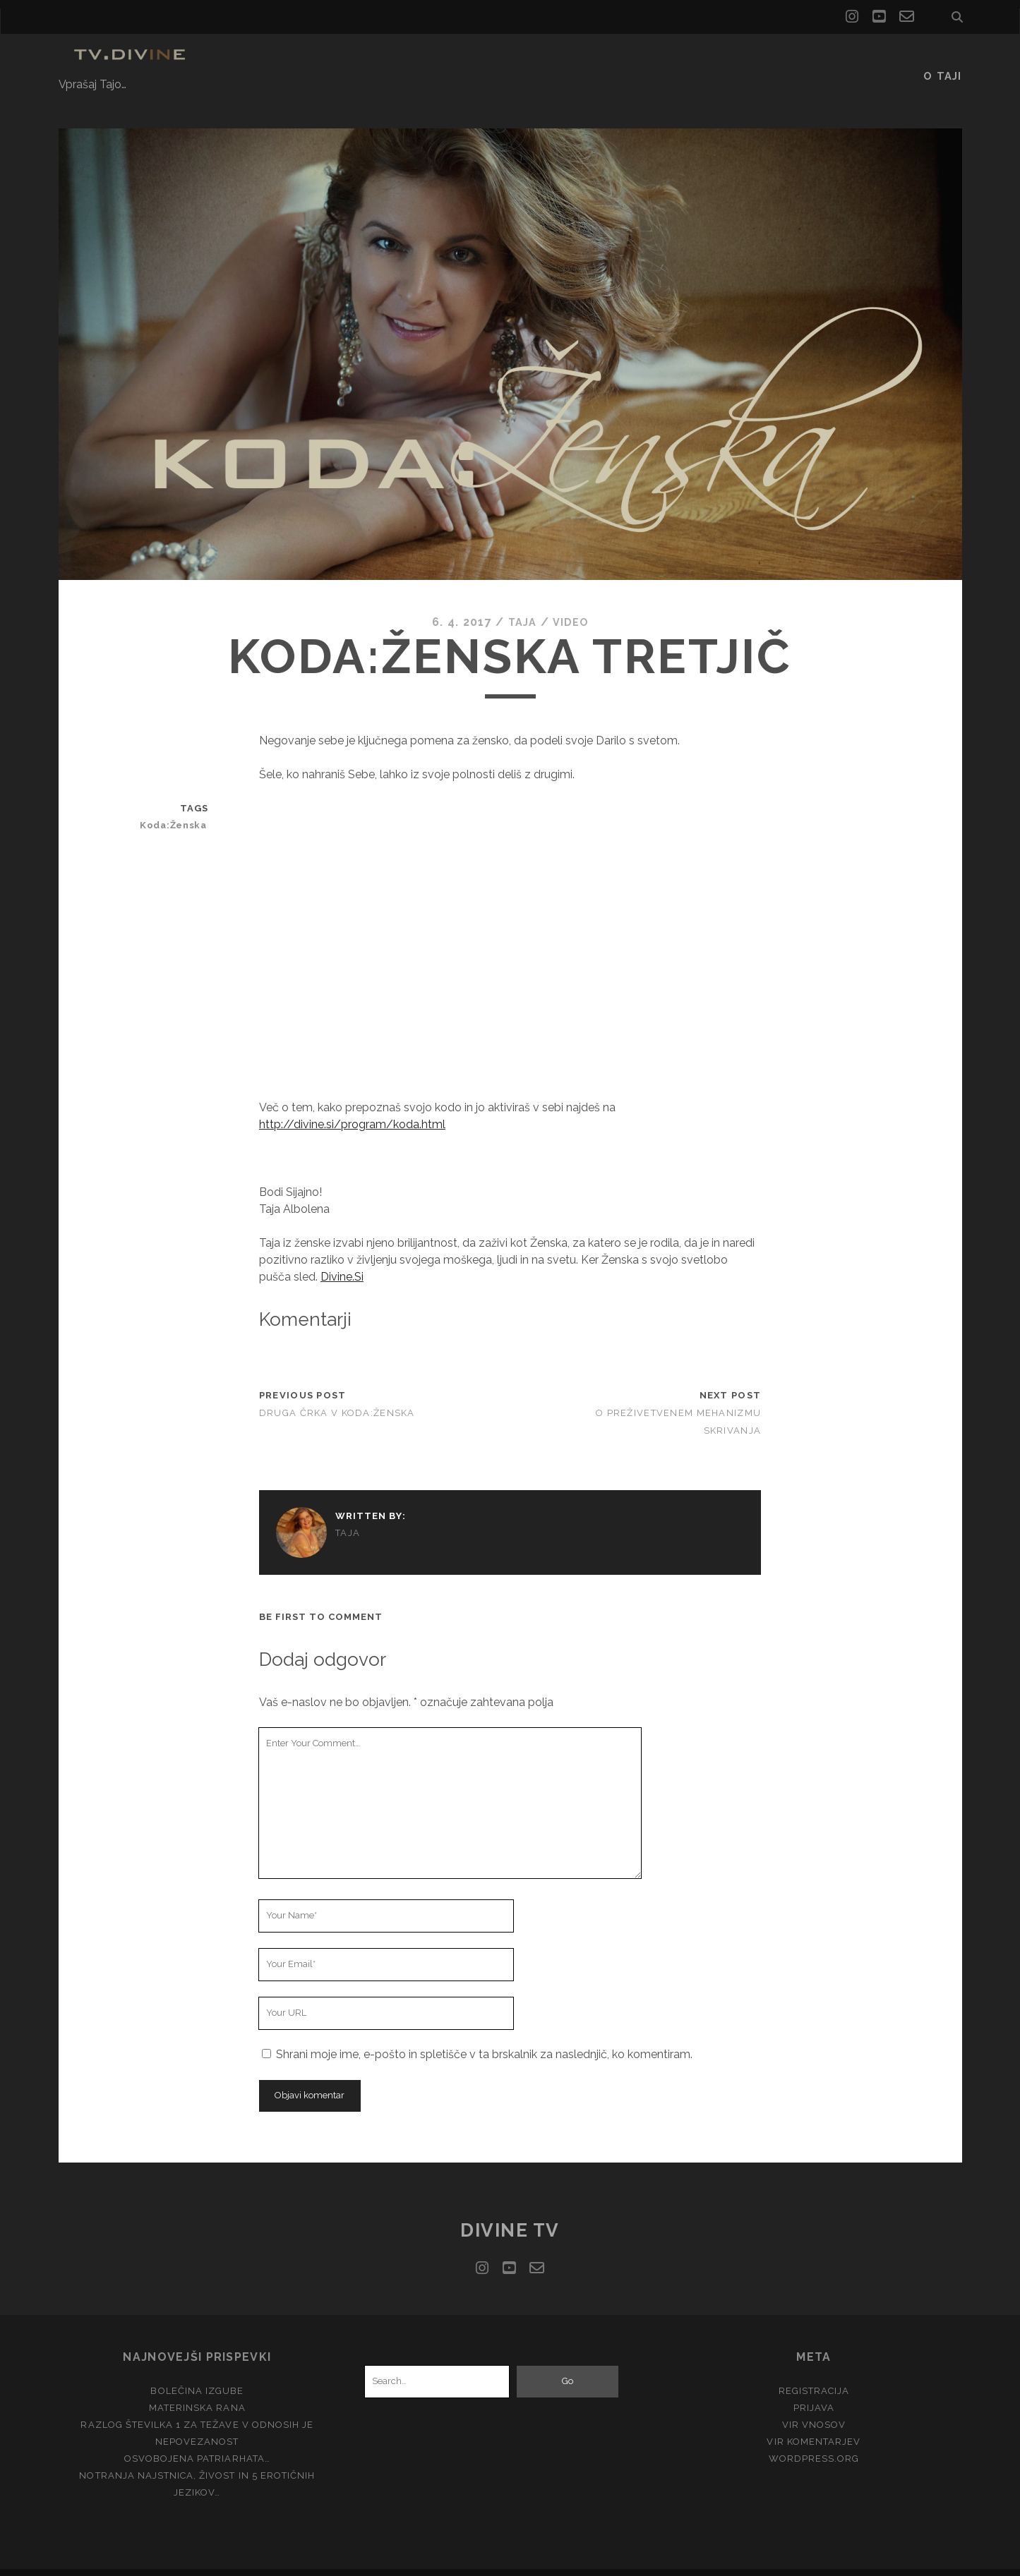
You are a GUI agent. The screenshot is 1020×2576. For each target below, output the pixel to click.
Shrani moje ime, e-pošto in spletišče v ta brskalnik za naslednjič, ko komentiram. (484, 2030)
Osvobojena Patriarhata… (197, 2434)
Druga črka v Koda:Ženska (337, 1389)
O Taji (944, 59)
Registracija (814, 2367)
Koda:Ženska (178, 801)
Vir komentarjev (813, 2417)
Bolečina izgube (197, 2367)
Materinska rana (197, 2383)
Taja (520, 598)
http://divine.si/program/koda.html (352, 1100)
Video (572, 598)
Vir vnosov (814, 2400)
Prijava (813, 2383)
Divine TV (510, 2206)
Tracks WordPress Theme (450, 2560)
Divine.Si (342, 1252)
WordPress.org (814, 2434)
